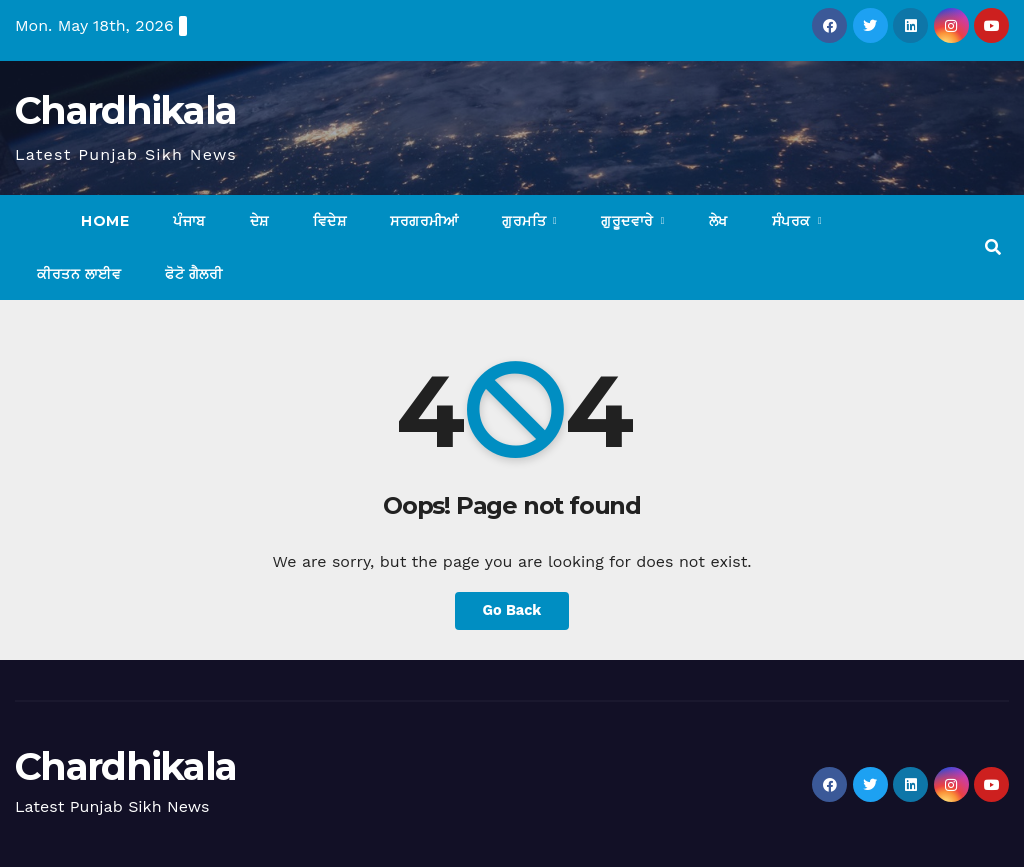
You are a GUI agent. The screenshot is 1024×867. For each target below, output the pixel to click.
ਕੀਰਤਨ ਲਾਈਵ (79, 274)
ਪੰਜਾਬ (189, 221)
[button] (993, 247)
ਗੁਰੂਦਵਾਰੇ (629, 221)
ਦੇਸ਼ (259, 221)
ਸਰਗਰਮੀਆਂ (424, 221)
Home (105, 221)
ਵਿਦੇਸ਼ (330, 221)
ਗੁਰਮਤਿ (526, 221)
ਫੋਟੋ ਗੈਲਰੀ (193, 274)
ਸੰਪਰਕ (794, 221)
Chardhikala (125, 110)
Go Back (512, 611)
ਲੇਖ (718, 221)
